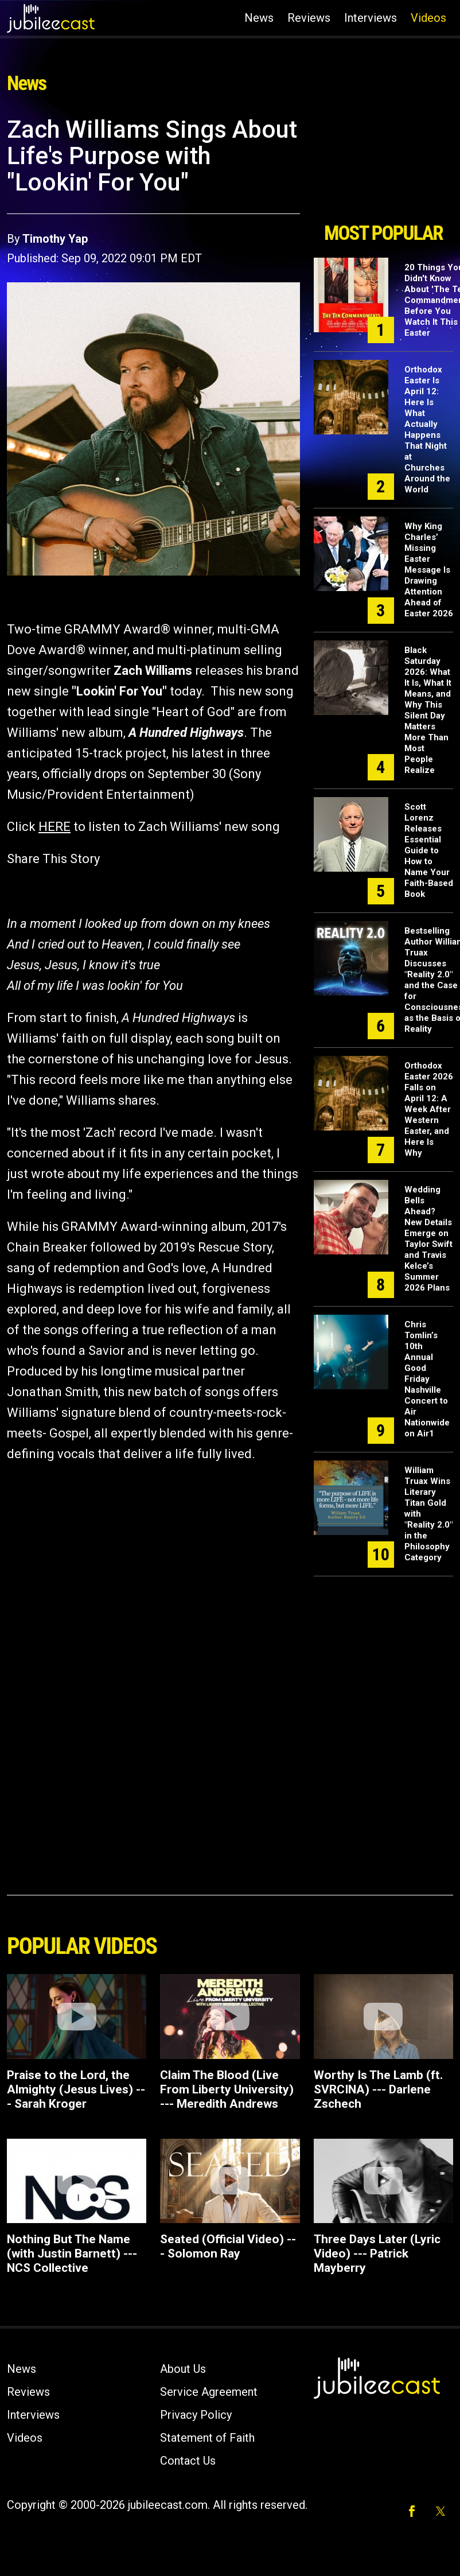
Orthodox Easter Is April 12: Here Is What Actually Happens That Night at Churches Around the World (427, 429)
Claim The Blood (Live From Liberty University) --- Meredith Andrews (227, 2089)
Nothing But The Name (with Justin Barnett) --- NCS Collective (72, 2253)
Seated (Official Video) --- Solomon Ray (228, 2246)
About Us (183, 2369)
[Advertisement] (380, 165)
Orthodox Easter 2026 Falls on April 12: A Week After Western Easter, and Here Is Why (428, 1109)
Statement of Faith (207, 2438)
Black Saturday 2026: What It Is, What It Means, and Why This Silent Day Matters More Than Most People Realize (427, 710)
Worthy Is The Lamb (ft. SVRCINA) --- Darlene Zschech (378, 2089)
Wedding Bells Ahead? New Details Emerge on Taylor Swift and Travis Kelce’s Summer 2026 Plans (428, 1238)
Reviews (308, 18)
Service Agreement (209, 2392)
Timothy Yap (55, 239)
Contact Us (188, 2461)
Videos (428, 18)
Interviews (370, 18)
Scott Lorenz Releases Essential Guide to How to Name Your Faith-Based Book (428, 850)
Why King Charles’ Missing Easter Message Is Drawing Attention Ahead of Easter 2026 (428, 570)
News (259, 18)
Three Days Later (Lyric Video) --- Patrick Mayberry (377, 2253)
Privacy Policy (196, 2415)
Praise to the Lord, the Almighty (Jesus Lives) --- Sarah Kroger (76, 2089)
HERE (54, 826)
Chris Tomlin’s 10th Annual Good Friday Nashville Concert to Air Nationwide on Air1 (427, 1379)
